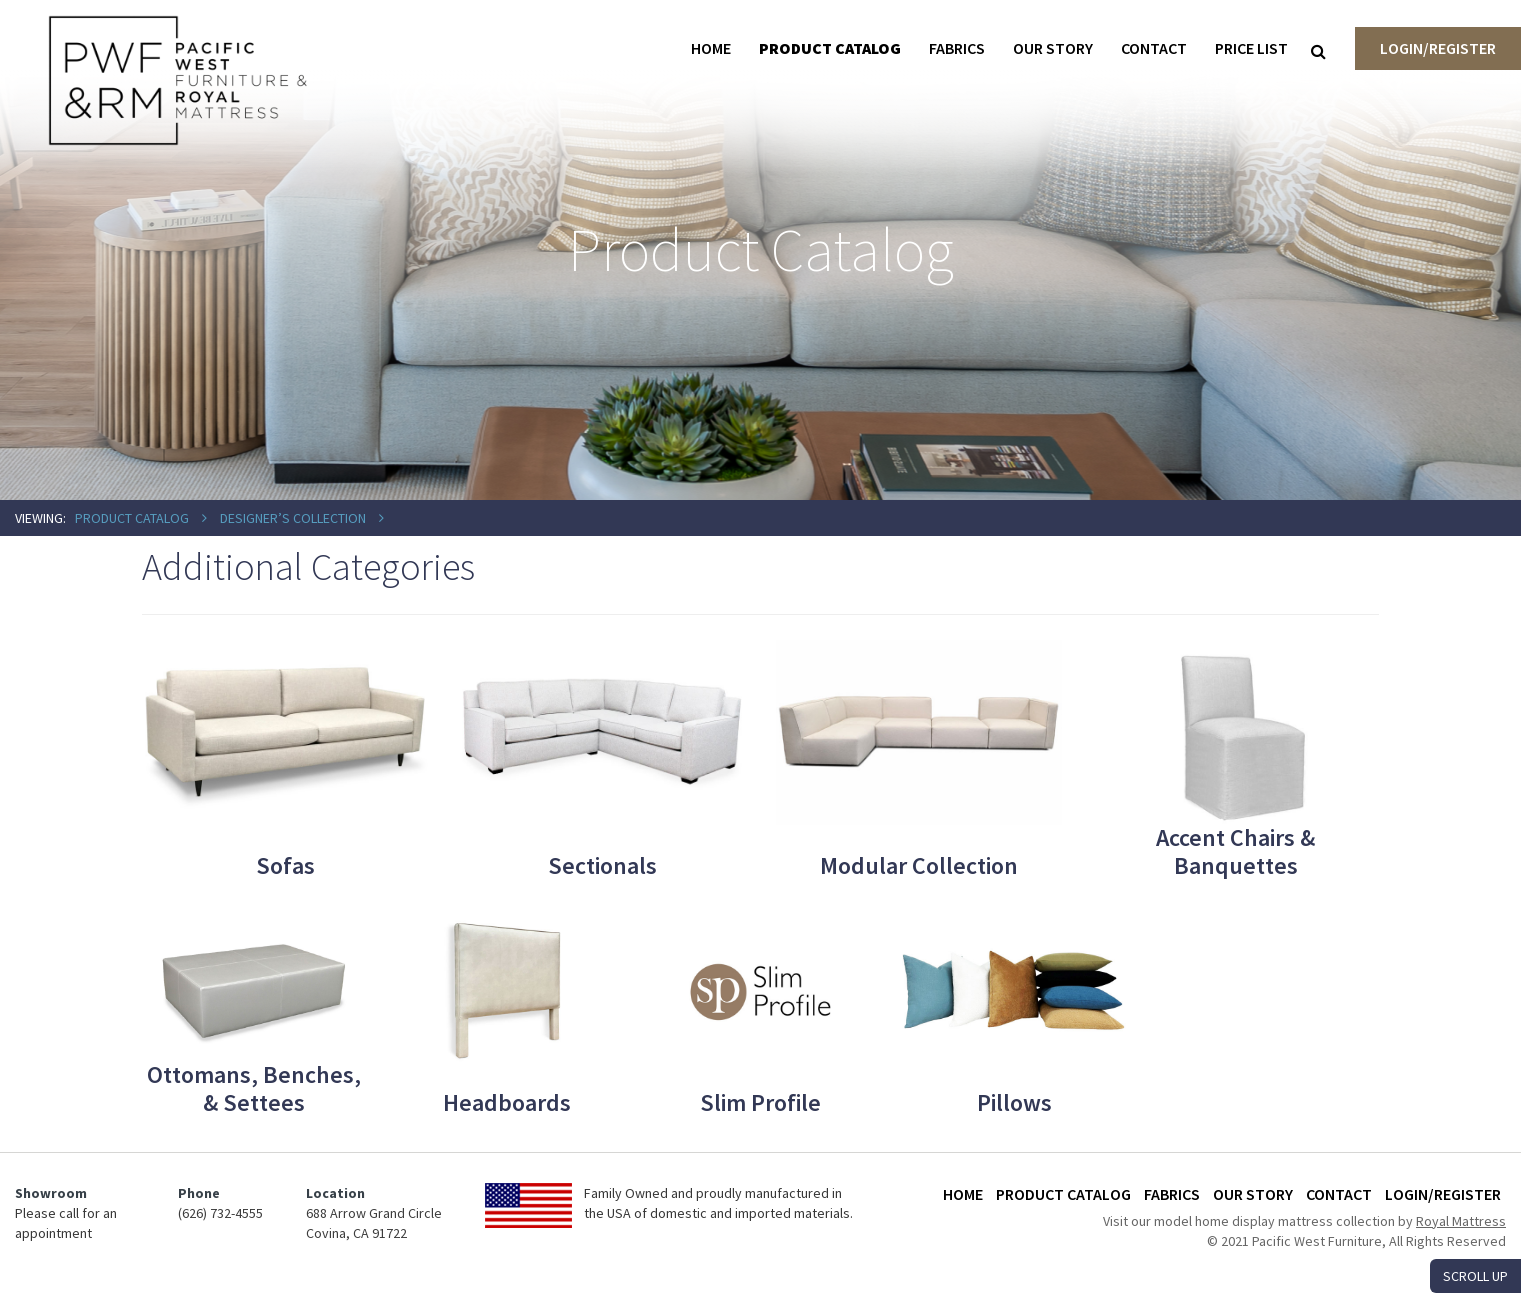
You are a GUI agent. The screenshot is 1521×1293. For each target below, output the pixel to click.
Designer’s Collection (293, 518)
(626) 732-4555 (220, 1213)
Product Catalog (830, 48)
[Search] (1318, 51)
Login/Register (1438, 48)
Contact (1154, 48)
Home (711, 48)
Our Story (1053, 48)
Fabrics (957, 48)
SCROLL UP (1475, 1276)
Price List (1251, 48)
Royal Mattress (1461, 1221)
